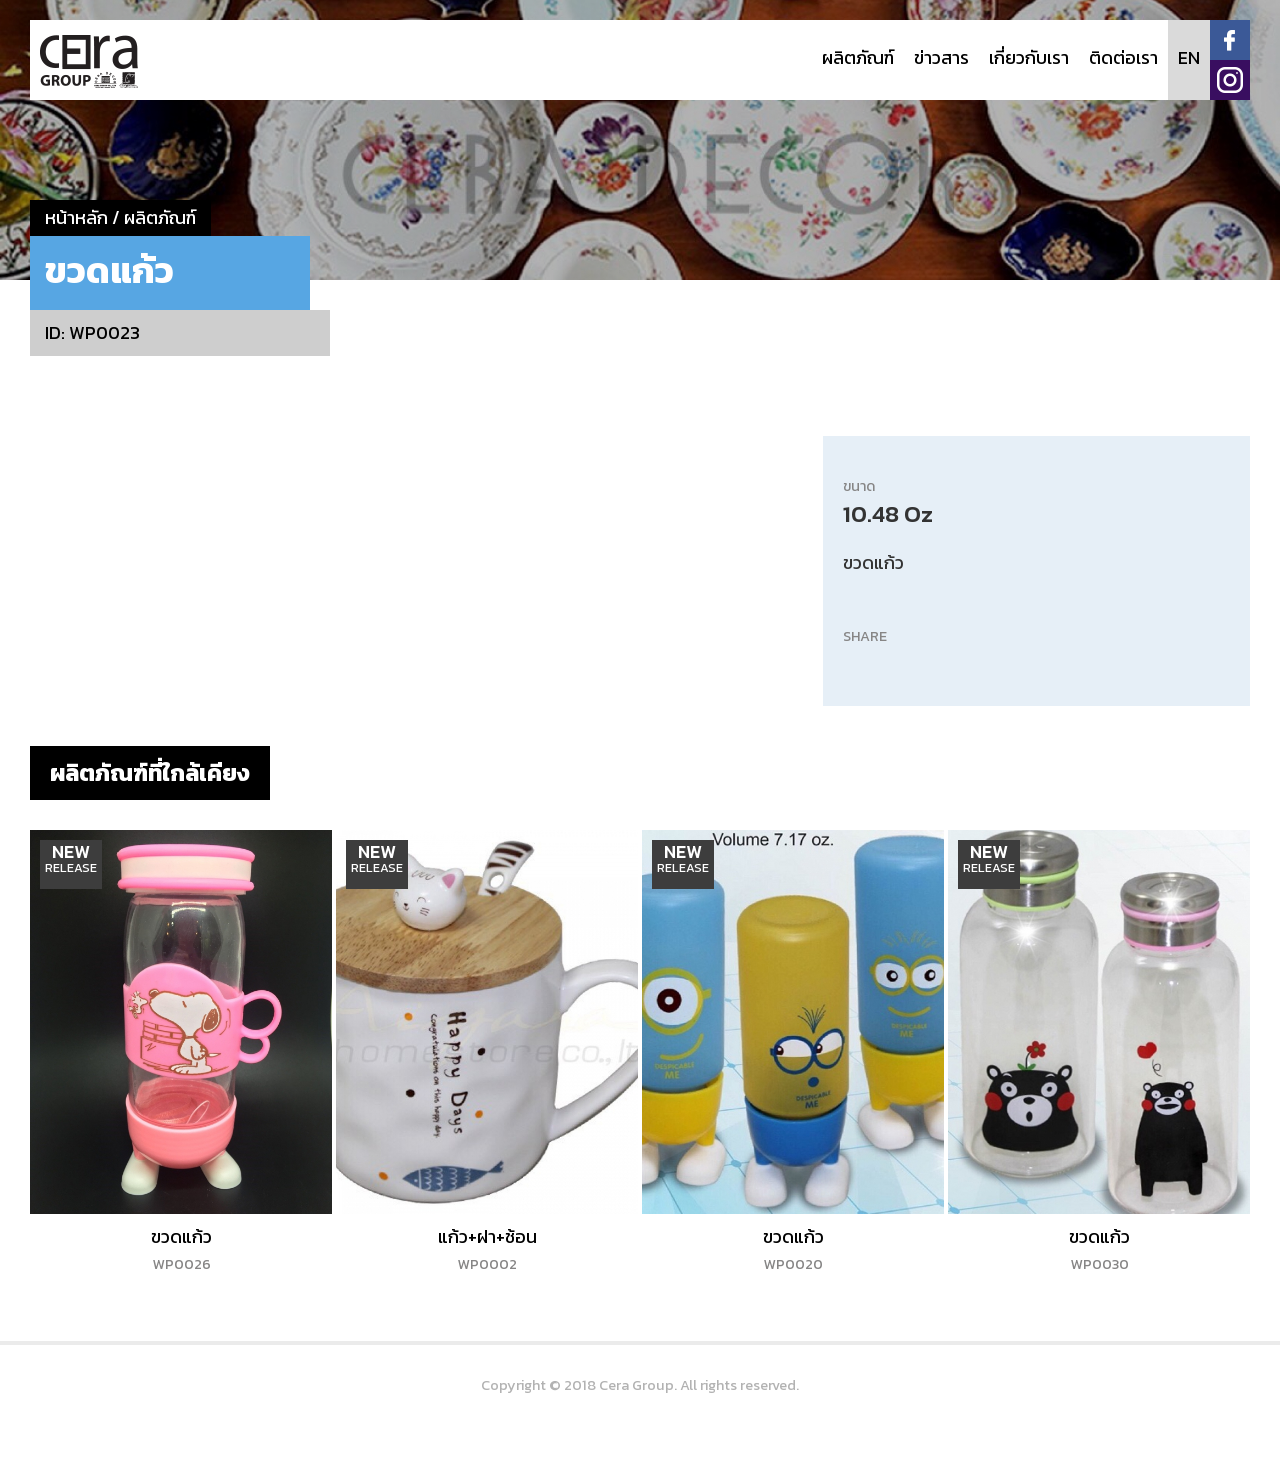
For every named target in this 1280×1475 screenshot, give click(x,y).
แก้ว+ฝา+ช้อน (487, 1249)
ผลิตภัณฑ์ (858, 57)
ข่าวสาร (941, 57)
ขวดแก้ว (181, 1249)
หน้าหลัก (76, 217)
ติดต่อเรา (1123, 57)
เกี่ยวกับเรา (1029, 57)
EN (1189, 57)
